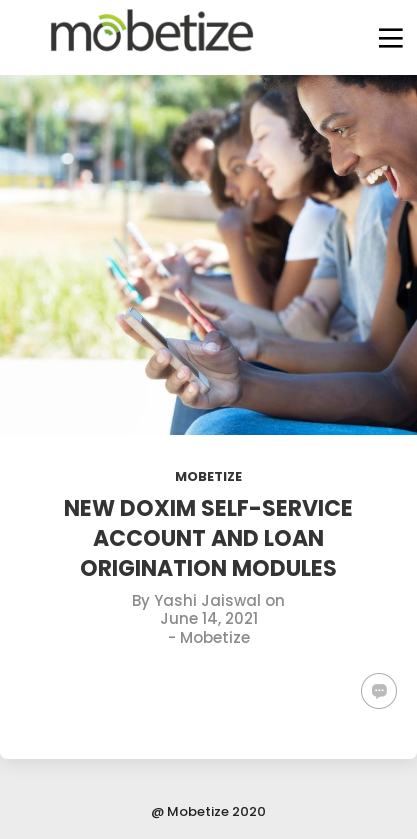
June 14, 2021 (209, 618)
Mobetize (208, 476)
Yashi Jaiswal (207, 600)
